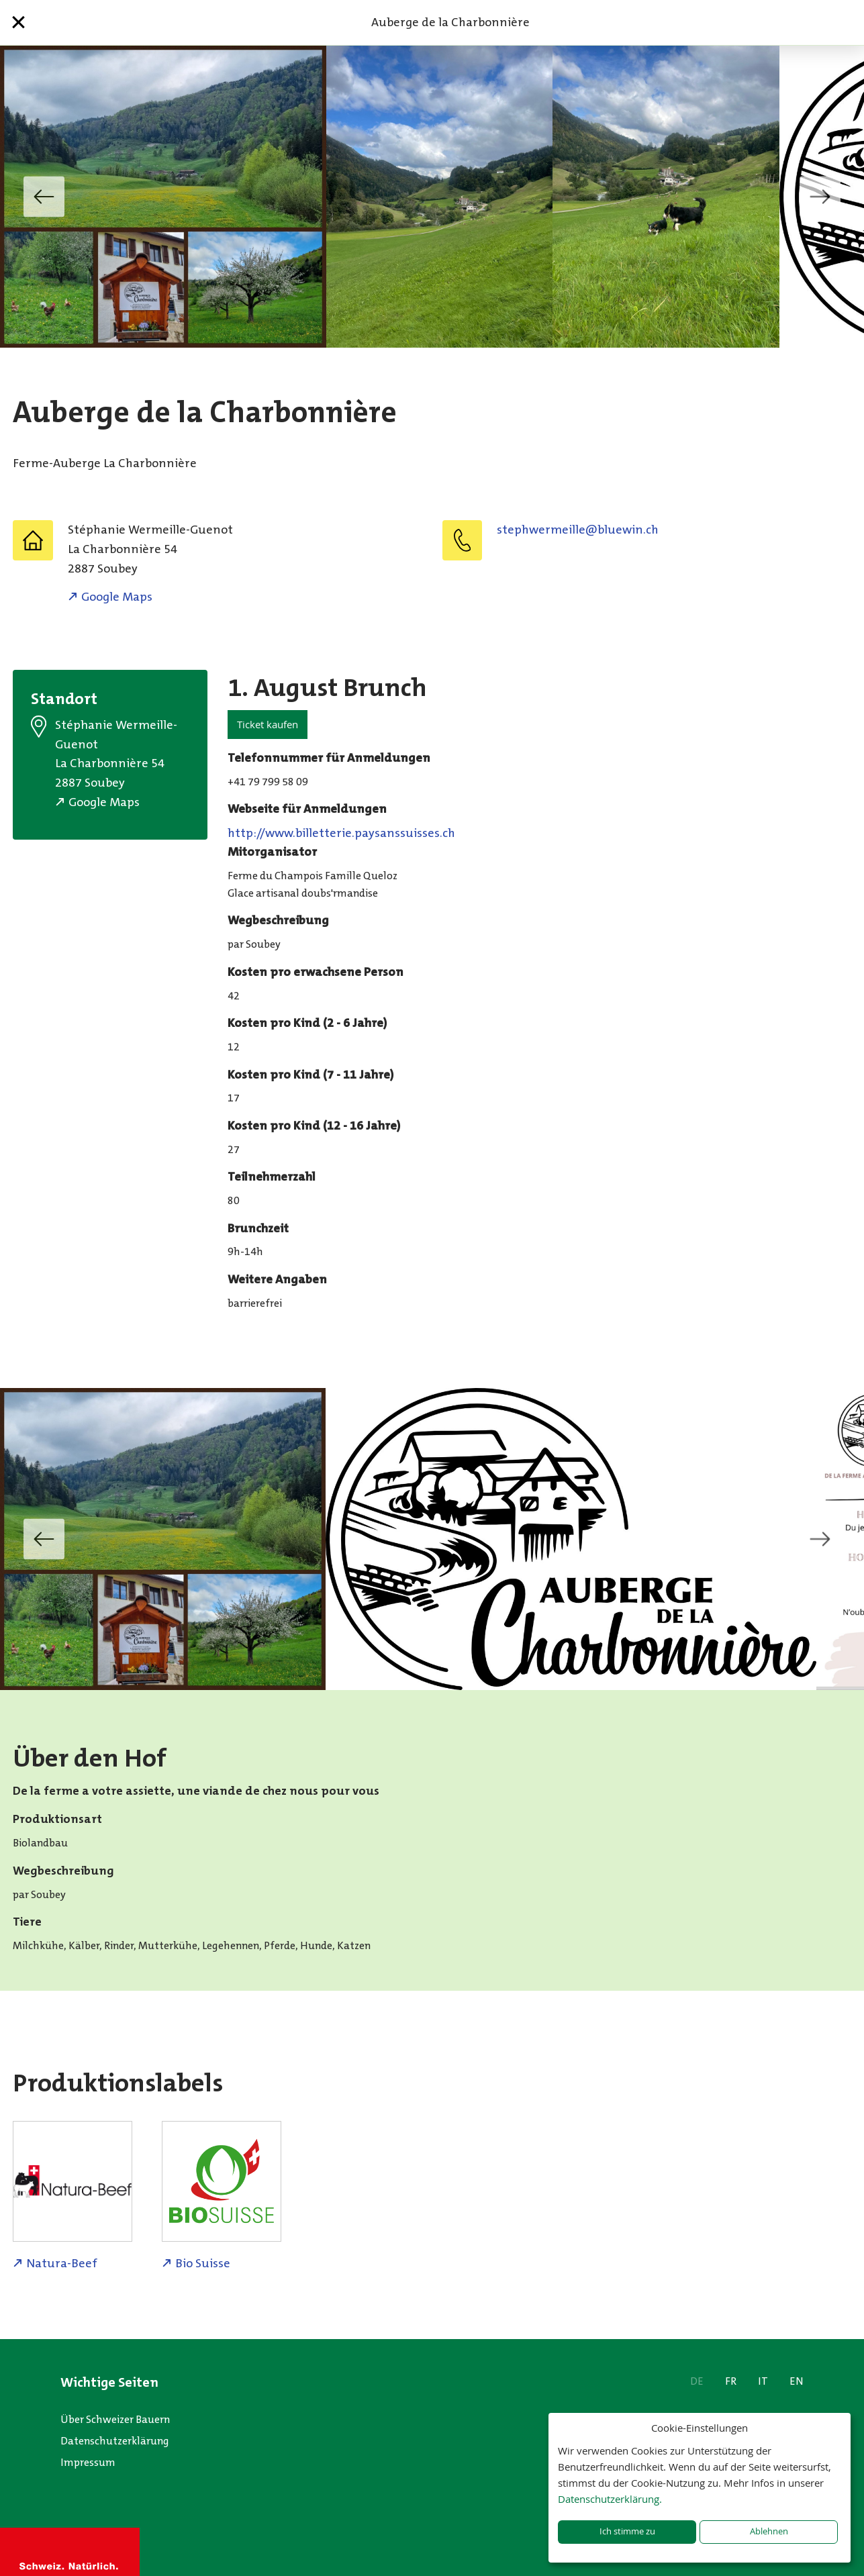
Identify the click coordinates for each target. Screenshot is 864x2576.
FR (730, 2381)
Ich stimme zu (627, 2531)
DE (697, 2381)
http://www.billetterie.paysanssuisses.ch (341, 833)
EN (796, 2381)
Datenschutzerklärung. (610, 2499)
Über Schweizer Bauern (115, 2419)
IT (763, 2381)
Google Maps (116, 597)
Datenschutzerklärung (114, 2441)
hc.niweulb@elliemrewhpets (578, 530)
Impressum (87, 2462)
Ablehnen (769, 2531)
